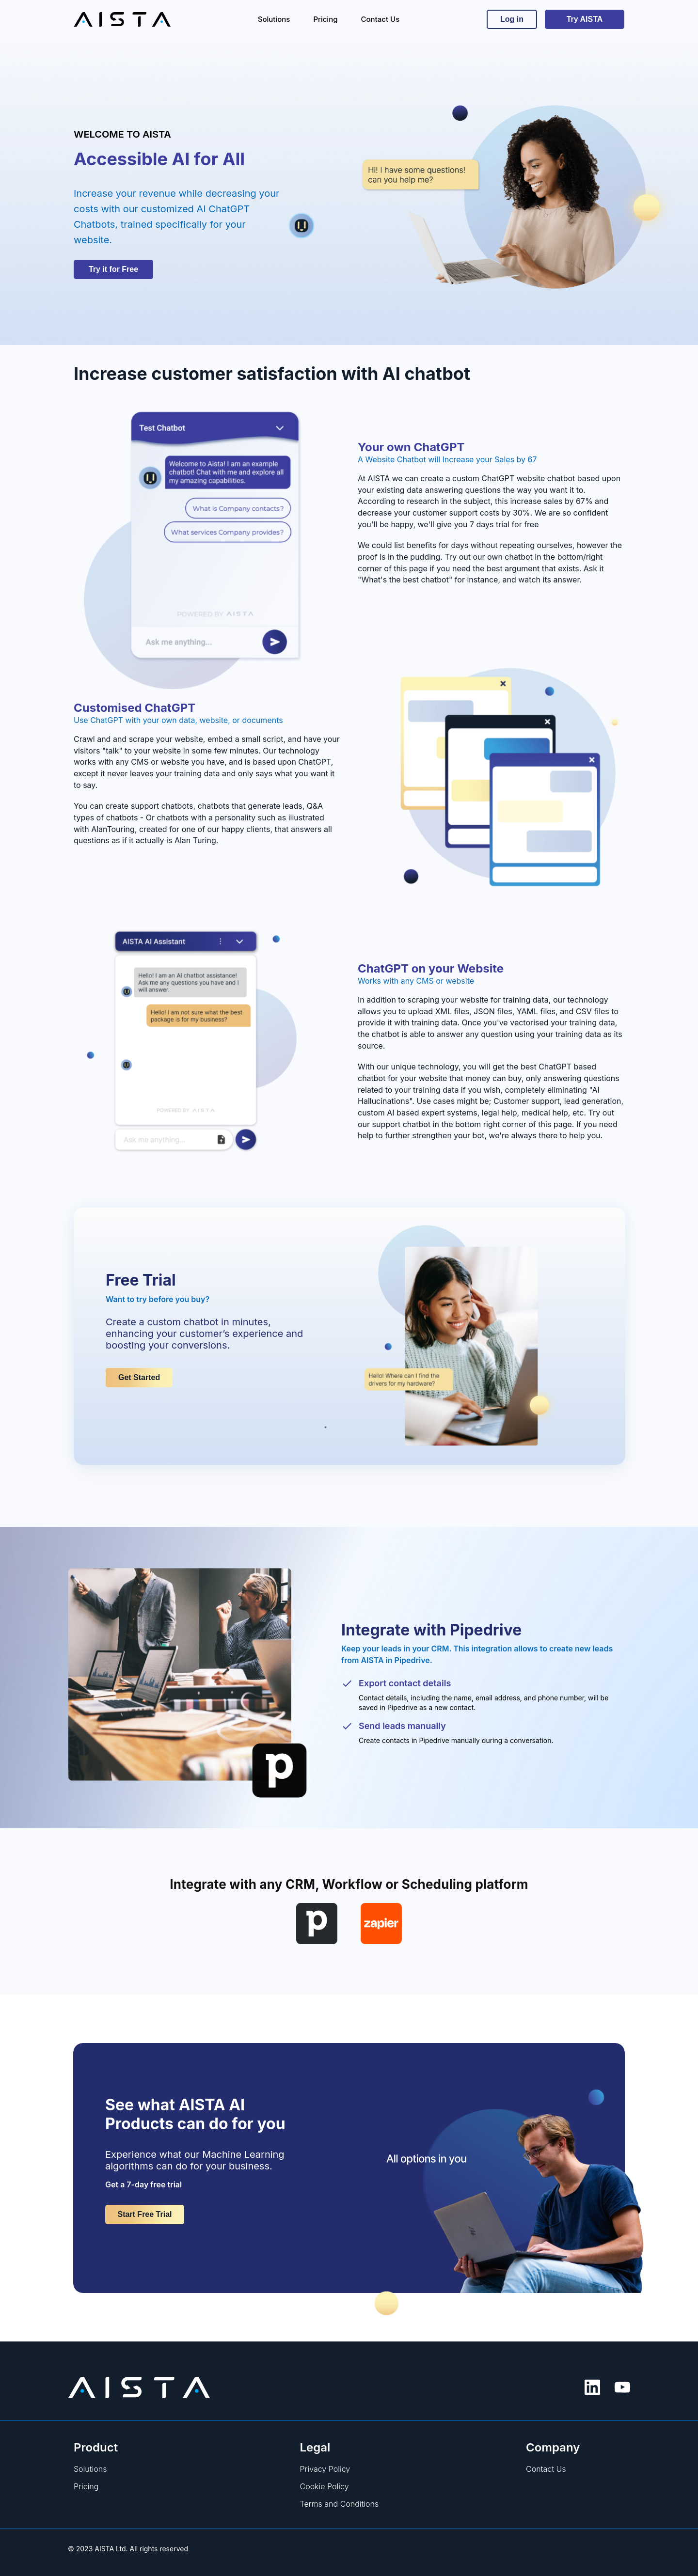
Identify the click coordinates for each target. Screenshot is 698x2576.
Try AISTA (585, 19)
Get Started (139, 1377)
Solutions (90, 2469)
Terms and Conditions (339, 2504)
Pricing (86, 2486)
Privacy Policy (325, 2469)
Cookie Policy (324, 2486)
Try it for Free (113, 269)
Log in (512, 19)
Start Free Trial (144, 2214)
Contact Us (546, 2469)
